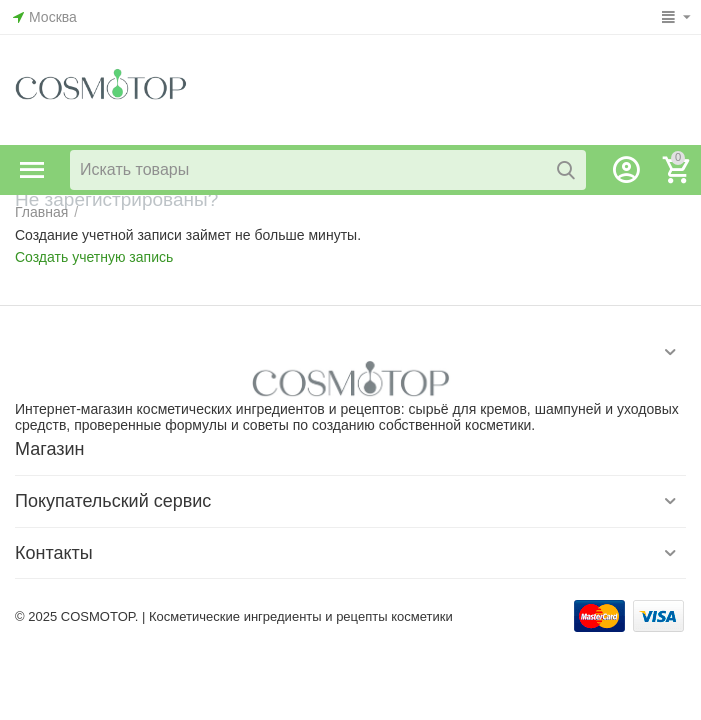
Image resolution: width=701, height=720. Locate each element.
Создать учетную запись (94, 257)
